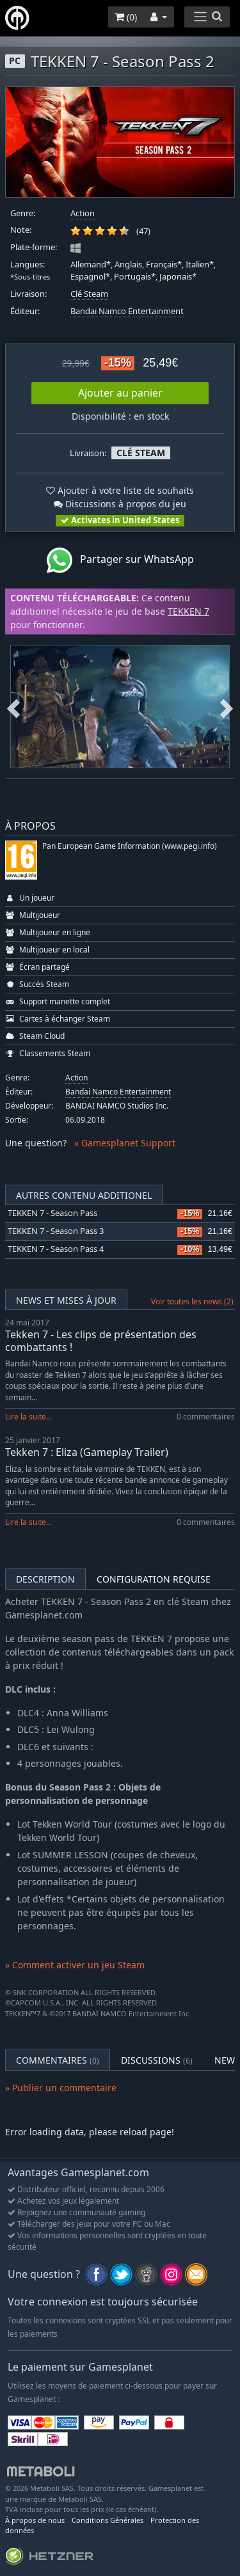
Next (226, 706)
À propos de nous (35, 2520)
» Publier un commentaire (60, 2088)
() (126, 17)
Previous (13, 706)
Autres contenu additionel (84, 1195)
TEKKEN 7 (188, 611)
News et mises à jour (66, 1300)
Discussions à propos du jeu (120, 504)
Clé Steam (89, 293)
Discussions (157, 2060)
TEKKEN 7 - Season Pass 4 (56, 1249)
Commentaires (57, 2060)
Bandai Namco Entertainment (127, 311)
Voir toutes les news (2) (192, 1301)
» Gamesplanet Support (124, 1143)
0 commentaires (206, 1416)
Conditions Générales (107, 2520)
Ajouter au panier (120, 393)
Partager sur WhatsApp (120, 560)
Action (82, 213)
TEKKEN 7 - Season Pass (52, 1213)
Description (45, 1579)
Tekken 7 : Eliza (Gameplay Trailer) (86, 1452)
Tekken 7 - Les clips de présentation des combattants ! (100, 1340)
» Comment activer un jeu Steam (75, 1965)
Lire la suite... (28, 1416)
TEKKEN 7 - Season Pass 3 (56, 1231)
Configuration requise (154, 1579)
